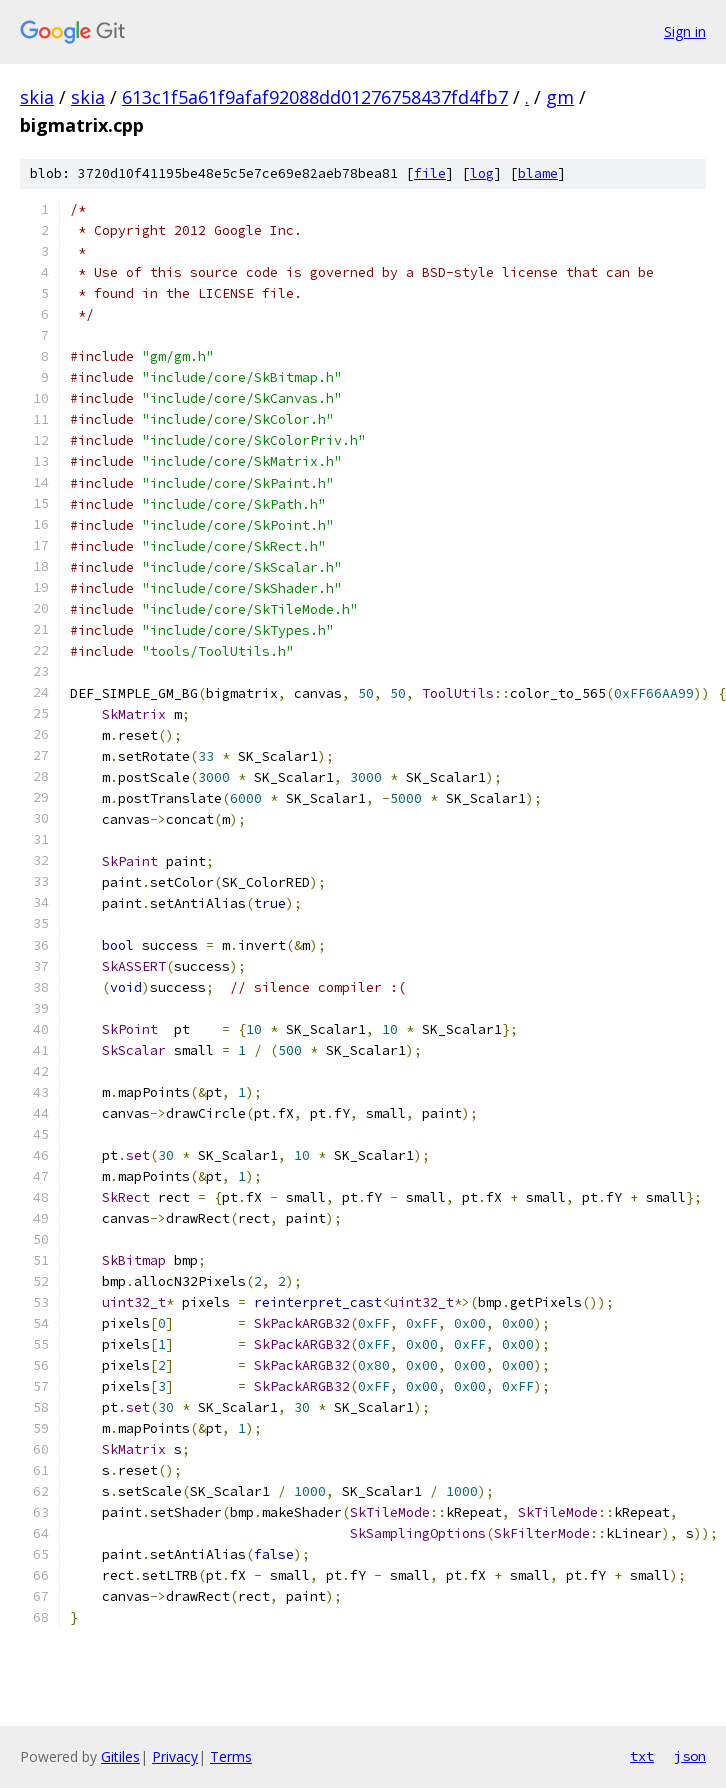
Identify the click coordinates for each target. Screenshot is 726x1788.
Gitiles (120, 1756)
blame (538, 173)
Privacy (175, 1756)
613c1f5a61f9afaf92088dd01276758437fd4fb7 (315, 97)
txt (642, 1756)
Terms (231, 1756)
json (690, 1756)
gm (560, 97)
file (430, 173)
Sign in (685, 31)
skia (37, 97)
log (482, 173)
